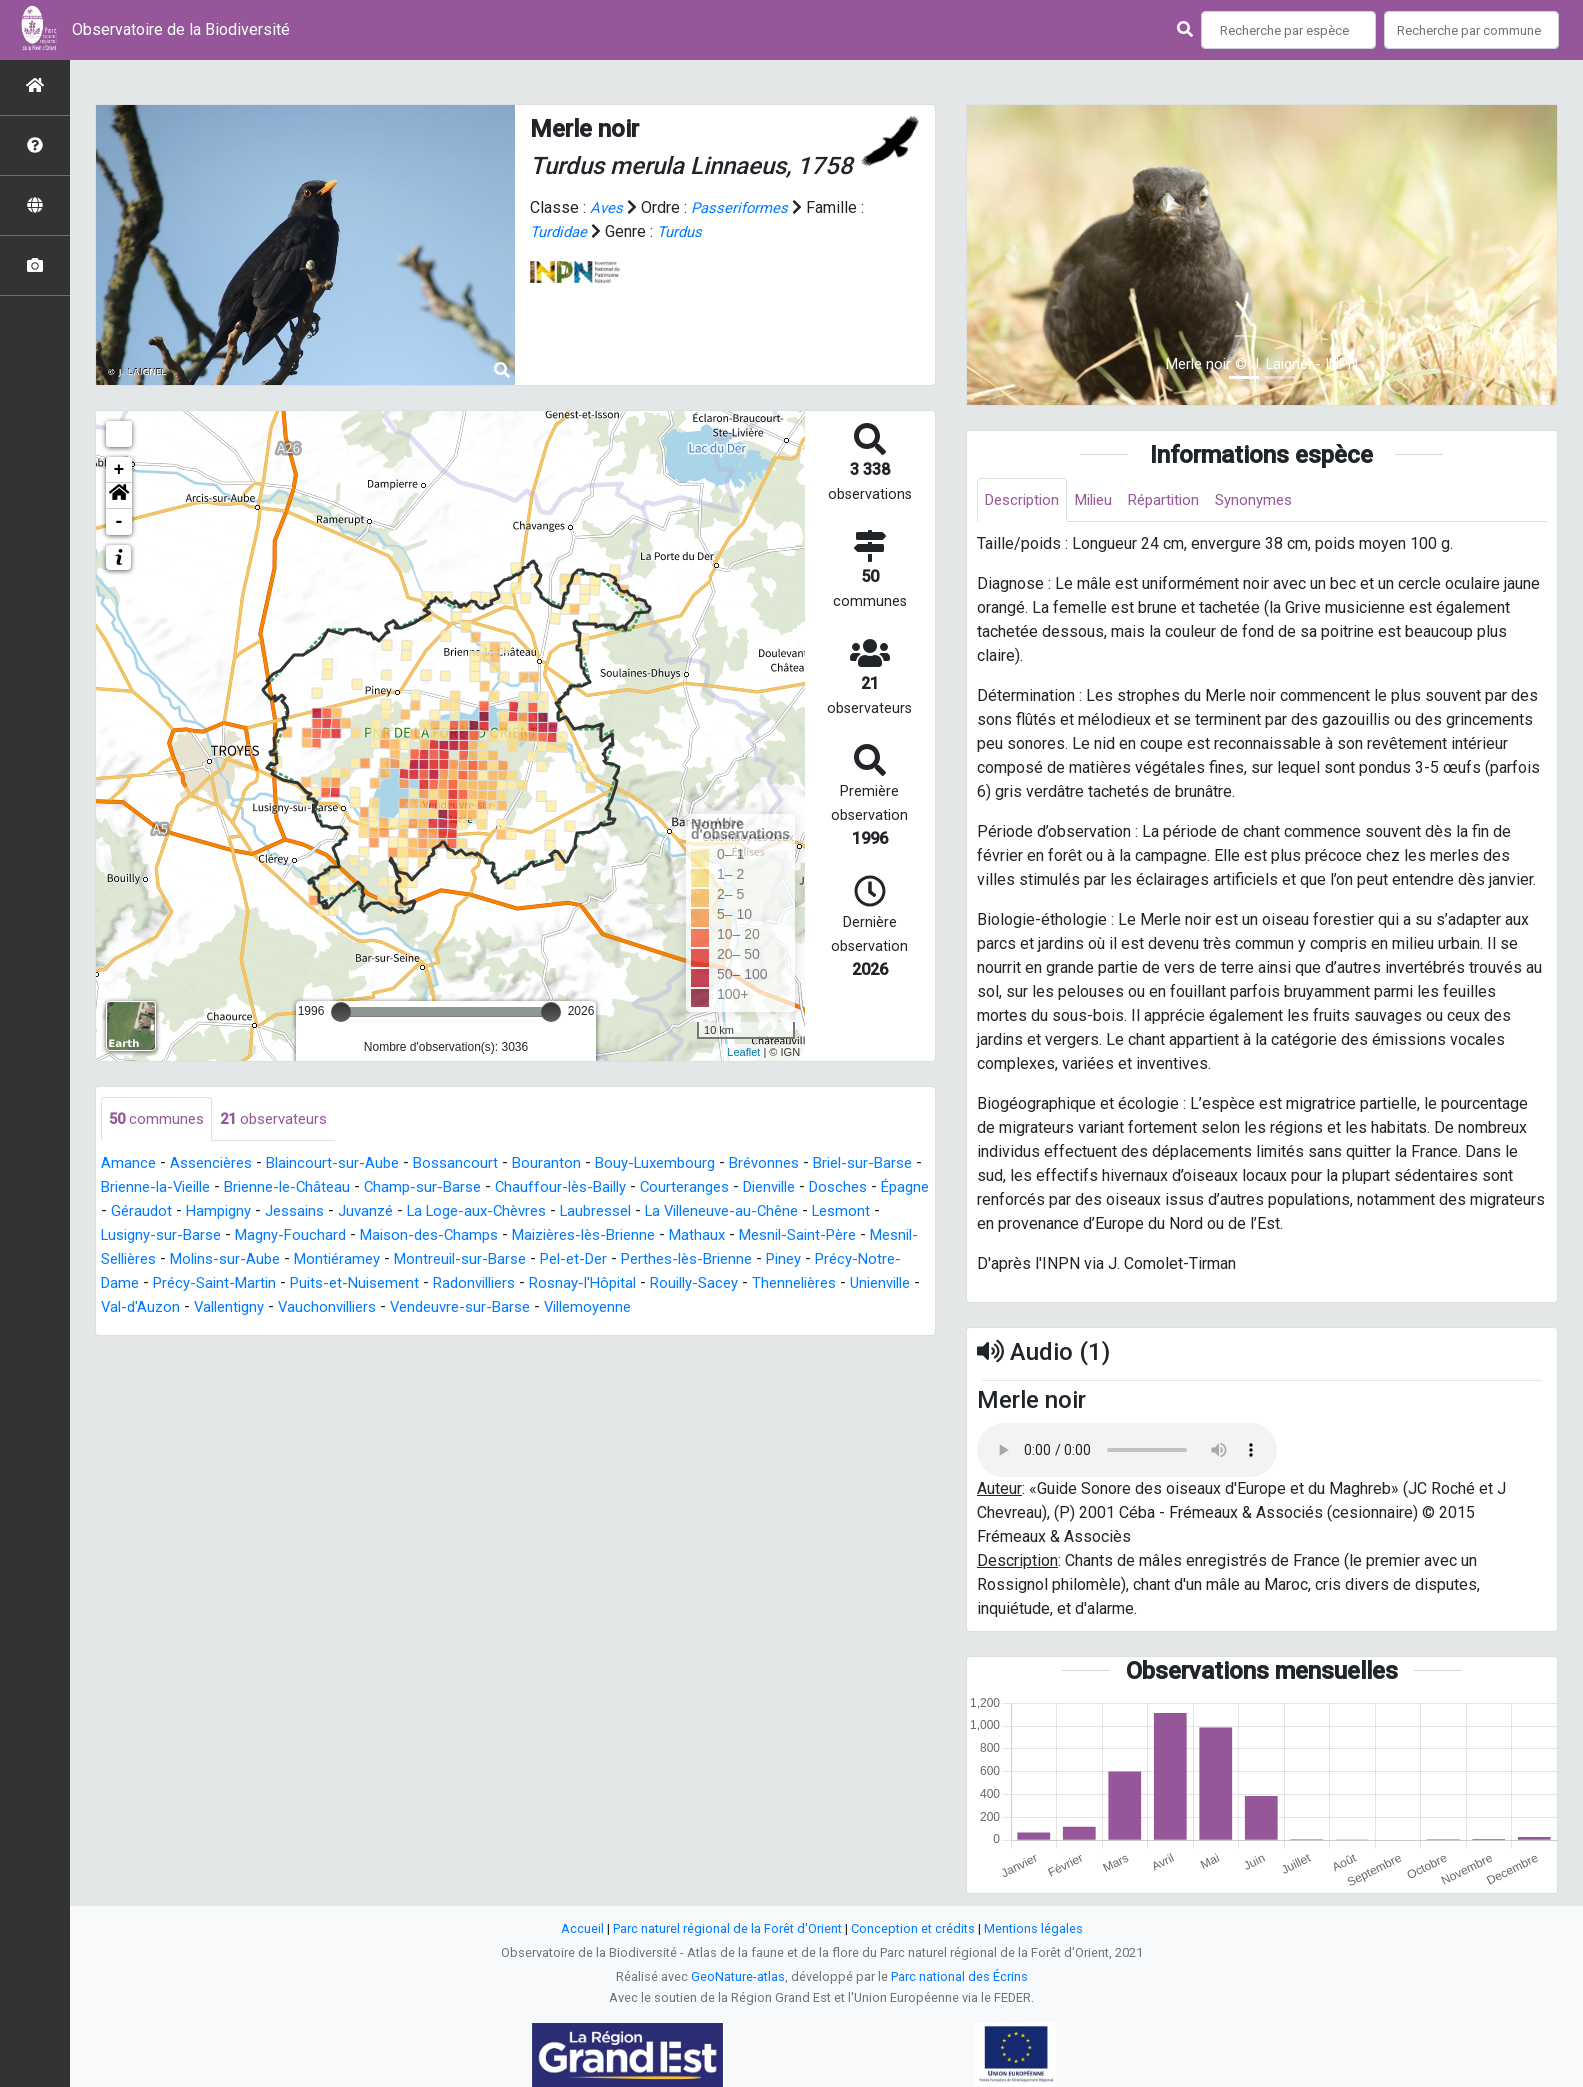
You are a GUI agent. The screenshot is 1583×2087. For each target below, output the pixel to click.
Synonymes (1274, 500)
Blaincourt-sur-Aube (343, 1164)
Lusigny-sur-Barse (322, 1236)
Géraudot (275, 1212)
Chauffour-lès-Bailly (646, 1188)
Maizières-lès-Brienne (773, 1236)
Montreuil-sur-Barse (693, 1260)
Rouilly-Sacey (149, 1308)
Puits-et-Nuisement (612, 1284)
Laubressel (761, 1212)
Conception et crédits (913, 1928)
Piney (216, 1284)
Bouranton (564, 1164)
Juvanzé (513, 1212)
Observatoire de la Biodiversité (181, 29)
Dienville (868, 1188)
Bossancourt (471, 1164)
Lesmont (212, 1236)
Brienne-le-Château (358, 1188)
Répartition (1179, 500)
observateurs (281, 1119)
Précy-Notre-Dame (316, 1284)
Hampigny (356, 1212)
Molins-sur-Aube (444, 1260)
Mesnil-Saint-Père (175, 1260)
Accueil (582, 1928)
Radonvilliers (741, 1284)
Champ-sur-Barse (500, 1188)
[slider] (341, 1012)
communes (158, 1119)
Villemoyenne (148, 1332)
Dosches (132, 1212)
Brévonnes (792, 1164)
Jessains (437, 1212)
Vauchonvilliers (639, 1308)
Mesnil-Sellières (312, 1260)
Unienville (350, 1308)
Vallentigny (533, 1308)
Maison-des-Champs (606, 1236)
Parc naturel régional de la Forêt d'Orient (727, 1928)
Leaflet (743, 1052)
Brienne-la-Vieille (216, 1188)
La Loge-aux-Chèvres (632, 1212)
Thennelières (256, 1308)
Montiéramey (563, 1260)
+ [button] (119, 470)
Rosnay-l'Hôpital (858, 1284)
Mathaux (895, 1236)
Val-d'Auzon (439, 1308)
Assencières (215, 1164)
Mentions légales (1033, 1928)
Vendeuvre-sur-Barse (781, 1308)
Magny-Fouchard (459, 1236)
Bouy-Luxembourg (677, 1164)
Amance (129, 1164)
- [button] (119, 522)
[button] (119, 496)
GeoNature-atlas (738, 1976)
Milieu (1103, 500)
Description (1025, 500)
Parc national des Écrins (959, 1976)
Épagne (204, 1212)
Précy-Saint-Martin (463, 1284)
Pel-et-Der (815, 1260)
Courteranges (777, 1188)
